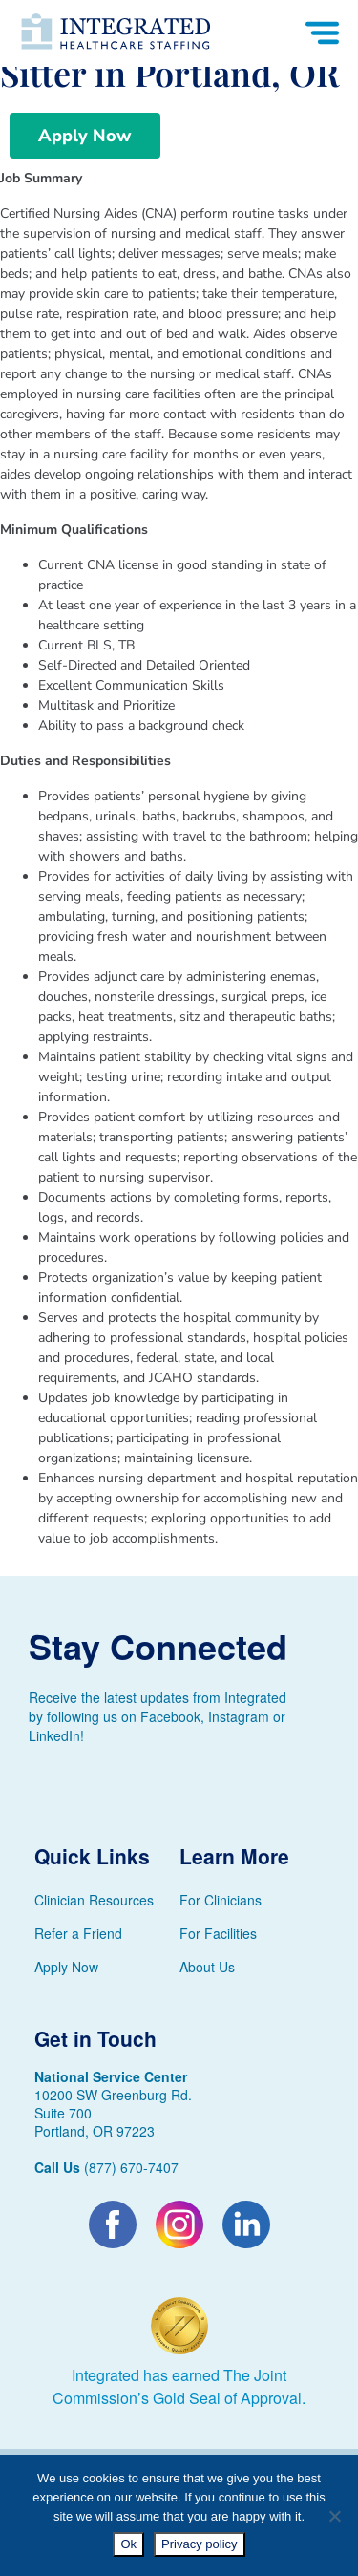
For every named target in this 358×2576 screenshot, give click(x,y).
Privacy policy (199, 2544)
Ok (128, 2544)
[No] (334, 2515)
